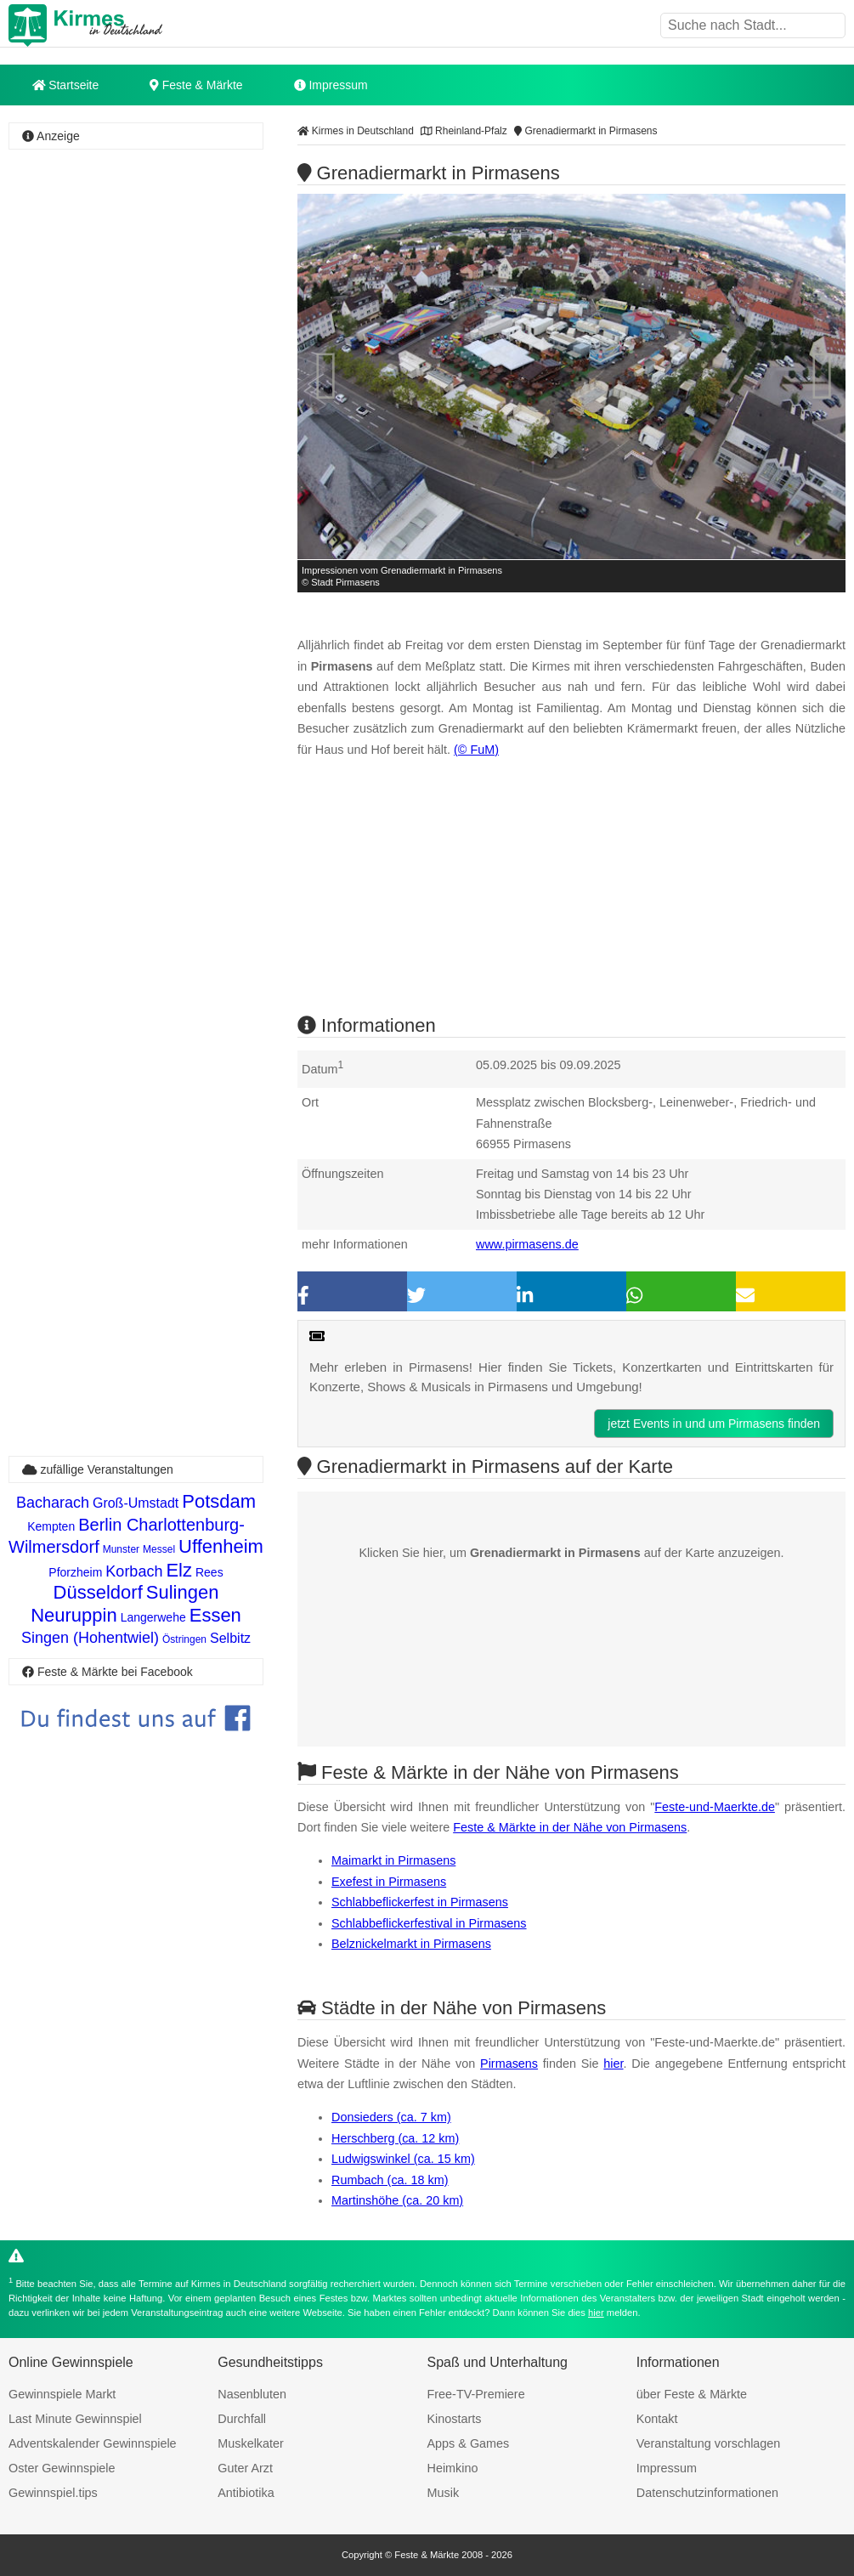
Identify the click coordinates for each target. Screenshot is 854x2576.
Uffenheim (220, 1546)
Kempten (51, 1526)
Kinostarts (454, 2419)
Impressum (331, 85)
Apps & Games (468, 2443)
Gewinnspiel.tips (53, 2493)
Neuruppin (74, 1615)
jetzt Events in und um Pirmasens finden (714, 1423)
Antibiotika (246, 2493)
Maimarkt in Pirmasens (393, 1860)
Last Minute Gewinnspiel (75, 2419)
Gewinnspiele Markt (62, 2394)
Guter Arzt (245, 2468)
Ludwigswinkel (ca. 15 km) (403, 2159)
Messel (159, 1549)
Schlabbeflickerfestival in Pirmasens (429, 1923)
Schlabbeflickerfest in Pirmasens (419, 1902)
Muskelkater (251, 2443)
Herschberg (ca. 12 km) (395, 2138)
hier (613, 2063)
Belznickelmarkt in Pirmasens (411, 1943)
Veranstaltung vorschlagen (708, 2443)
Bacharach (52, 1502)
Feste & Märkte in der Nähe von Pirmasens (570, 1827)
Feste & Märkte (196, 85)
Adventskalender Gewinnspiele (92, 2443)
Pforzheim (75, 1572)
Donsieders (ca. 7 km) (391, 2117)
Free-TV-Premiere (476, 2394)
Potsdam (219, 1501)
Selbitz (230, 1638)
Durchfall (242, 2419)
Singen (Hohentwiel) (90, 1637)
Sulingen (182, 1592)
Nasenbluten (252, 2394)
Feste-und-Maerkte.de (714, 1807)
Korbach (133, 1571)
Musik (443, 2493)
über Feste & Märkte (691, 2394)
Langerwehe (153, 1617)
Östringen (184, 1639)
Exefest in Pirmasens (388, 1881)
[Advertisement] (135, 258)
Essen (215, 1615)
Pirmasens (509, 2063)
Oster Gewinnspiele (62, 2468)
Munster (121, 1549)
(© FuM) (476, 749)
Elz (179, 1570)
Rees (209, 1572)
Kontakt (657, 2419)
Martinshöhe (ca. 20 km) (397, 2200)
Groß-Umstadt (135, 1503)
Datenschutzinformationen (707, 2493)
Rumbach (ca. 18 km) (390, 2180)
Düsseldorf (98, 1592)
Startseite (65, 85)
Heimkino (452, 2468)
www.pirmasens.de (527, 1244)
